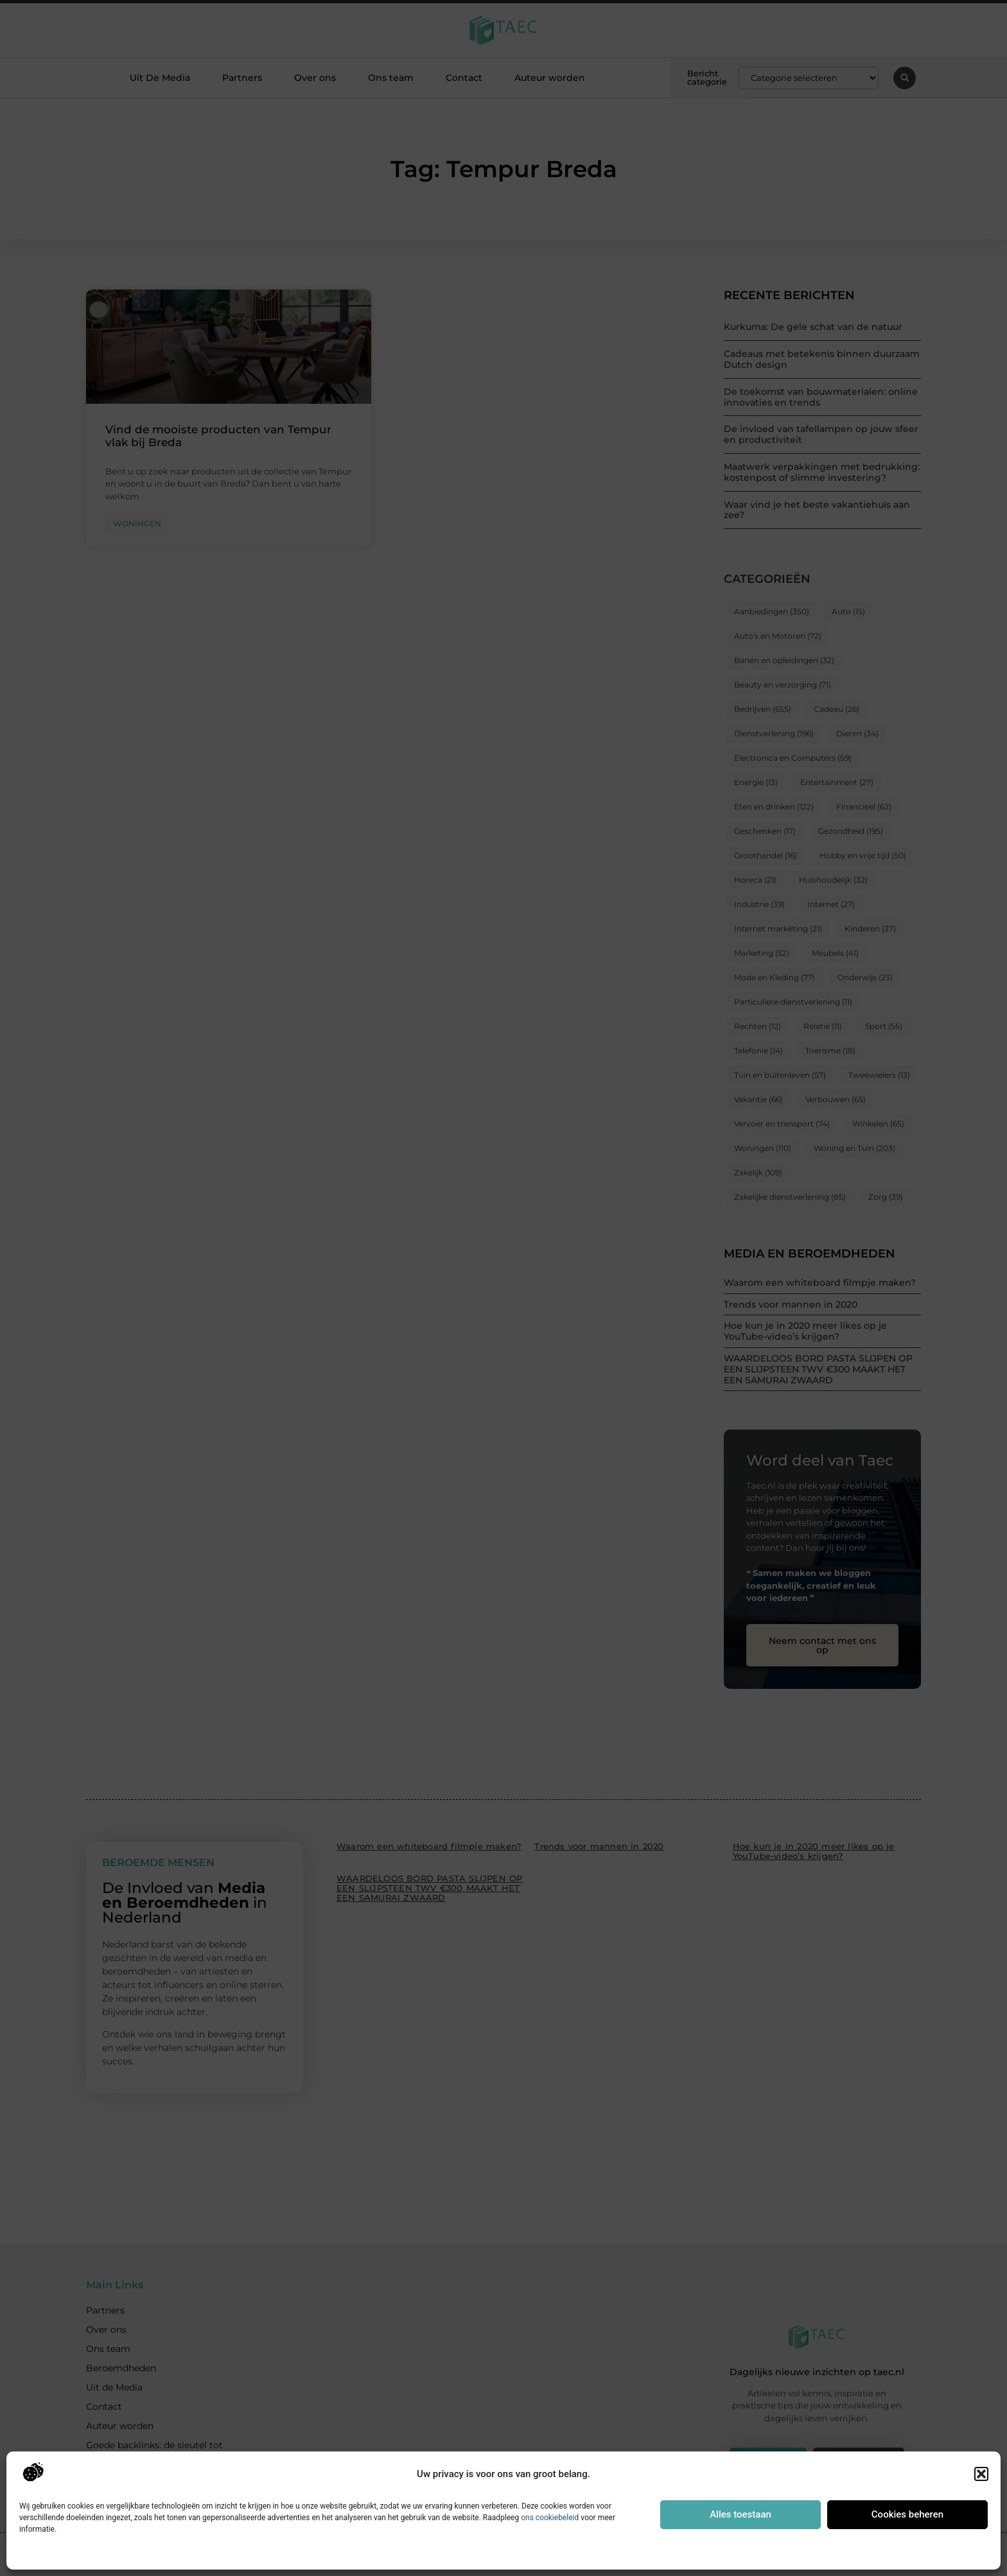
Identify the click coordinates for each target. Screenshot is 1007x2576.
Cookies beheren (907, 2514)
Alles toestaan (740, 2514)
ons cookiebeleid (550, 2517)
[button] (981, 2474)
